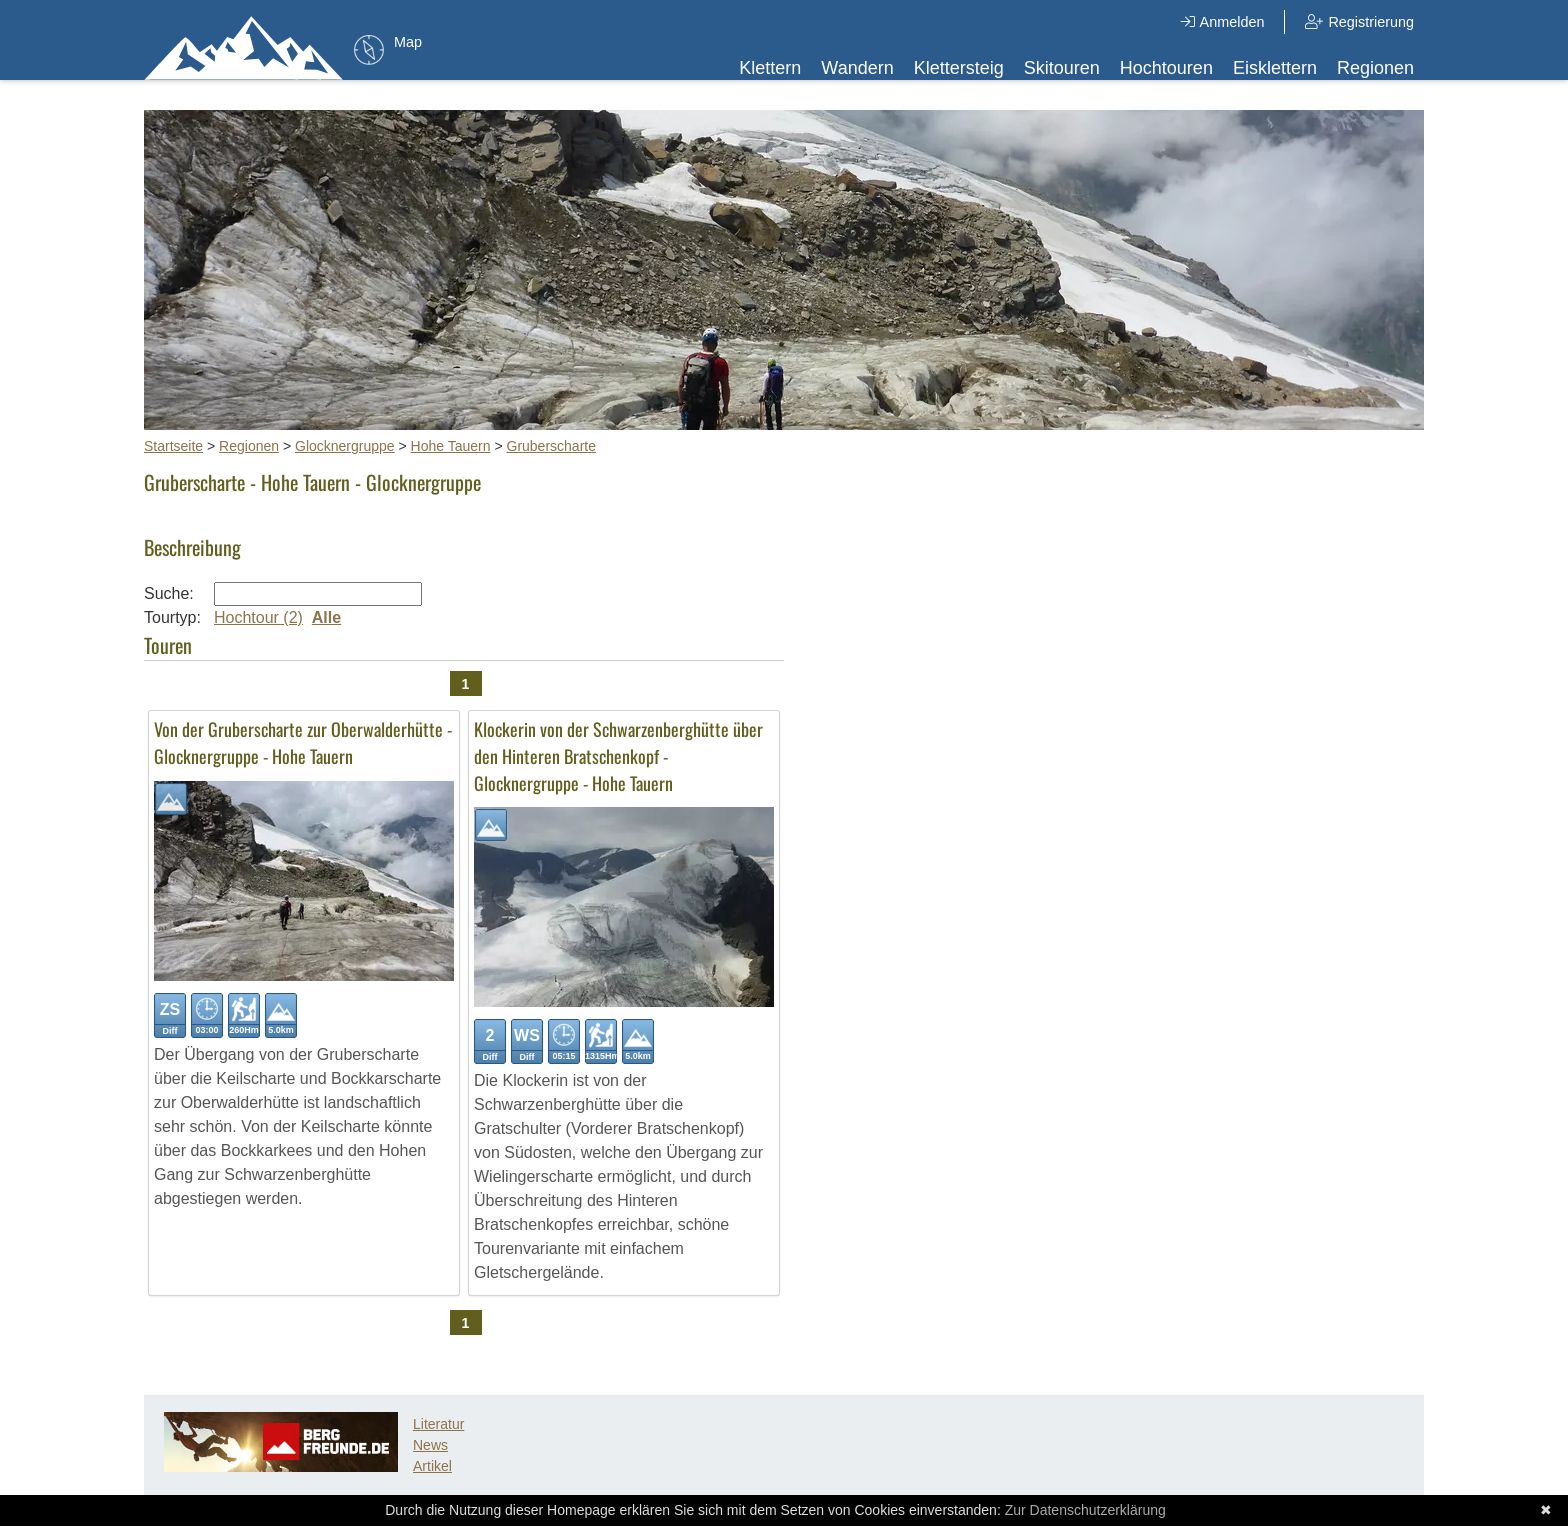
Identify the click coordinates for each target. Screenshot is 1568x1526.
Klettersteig (959, 68)
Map (408, 42)
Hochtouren (1166, 68)
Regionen (1375, 68)
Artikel (432, 1466)
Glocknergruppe (345, 446)
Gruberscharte (551, 446)
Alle (326, 617)
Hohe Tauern (451, 446)
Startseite (173, 446)
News (430, 1445)
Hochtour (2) (258, 617)
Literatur (438, 1424)
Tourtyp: (172, 617)
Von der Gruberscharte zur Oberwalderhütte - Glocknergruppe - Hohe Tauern (303, 742)
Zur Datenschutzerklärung (1085, 1510)
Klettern (770, 68)
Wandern (857, 68)
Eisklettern (1275, 68)
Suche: (169, 593)
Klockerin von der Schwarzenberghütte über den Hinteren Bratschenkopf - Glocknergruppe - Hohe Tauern (618, 756)
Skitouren (1062, 68)
